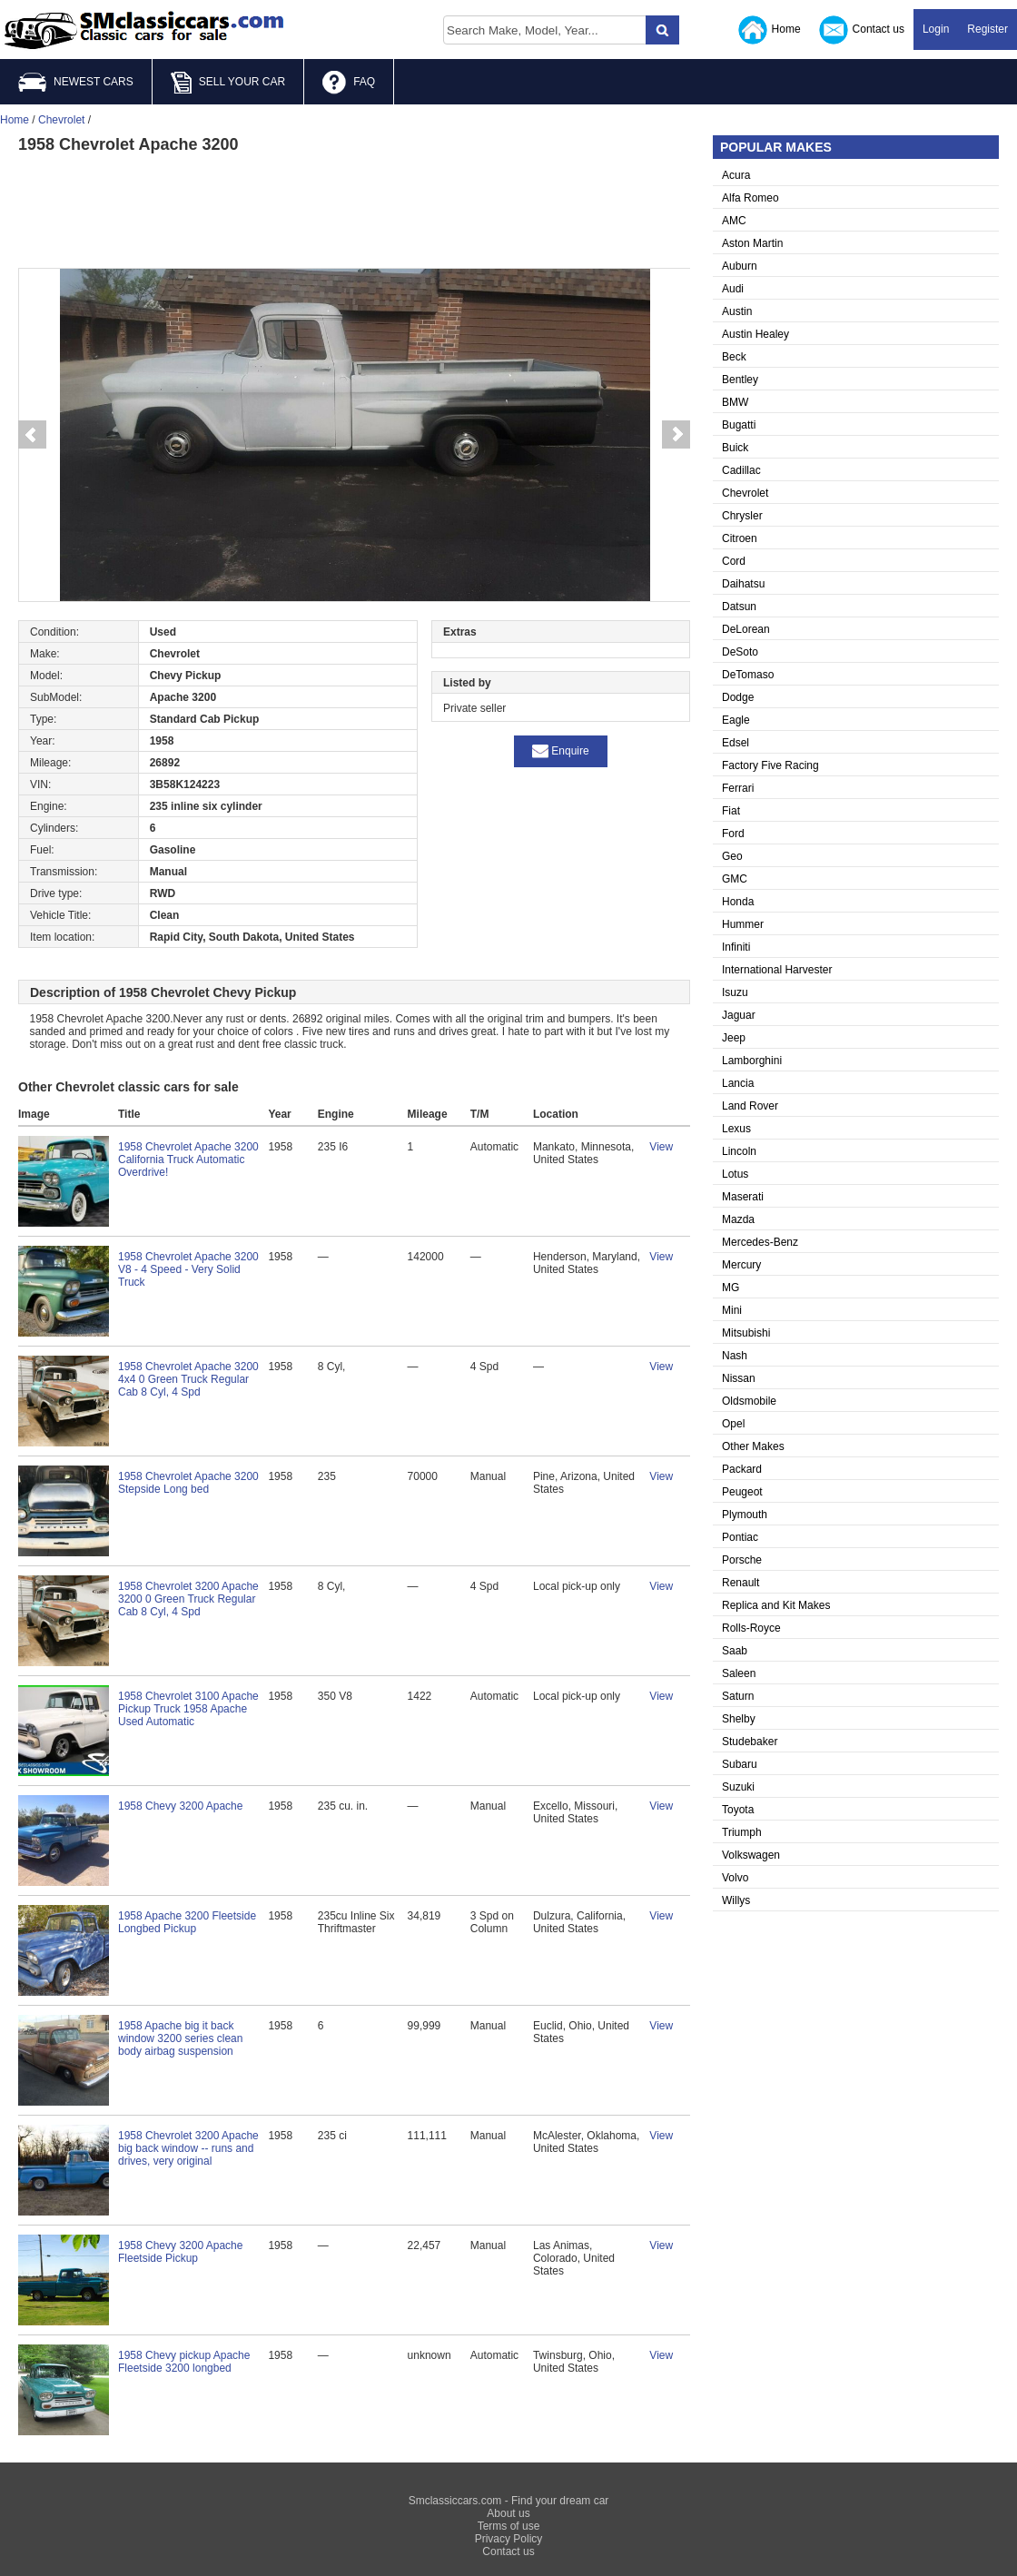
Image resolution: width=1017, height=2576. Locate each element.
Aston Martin (752, 243)
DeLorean (746, 629)
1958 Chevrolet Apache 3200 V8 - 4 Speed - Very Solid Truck (188, 1269)
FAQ (348, 82)
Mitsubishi (746, 1333)
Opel (733, 1423)
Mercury (741, 1264)
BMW (735, 402)
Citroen (739, 538)
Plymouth (744, 1514)
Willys (736, 1900)
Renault (740, 1582)
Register (987, 29)
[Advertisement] (354, 209)
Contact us (861, 29)
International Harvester (777, 969)
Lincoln (739, 1151)
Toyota (738, 1809)
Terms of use (509, 2526)
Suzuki (738, 1787)
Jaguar (738, 1015)
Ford (733, 833)
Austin (737, 311)
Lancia (738, 1083)
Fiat (731, 810)
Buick (735, 447)
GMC (734, 879)
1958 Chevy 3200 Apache (180, 1806)
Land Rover (750, 1106)
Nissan (738, 1378)
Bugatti (738, 425)
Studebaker (749, 1741)
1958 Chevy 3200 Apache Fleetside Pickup (180, 2252)
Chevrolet (745, 493)
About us (508, 2513)
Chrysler (742, 515)
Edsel (735, 742)
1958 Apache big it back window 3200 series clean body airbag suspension (180, 2038)
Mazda (738, 1219)
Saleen (738, 1673)
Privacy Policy (509, 2538)
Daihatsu (743, 583)
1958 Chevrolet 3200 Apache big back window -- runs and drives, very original (188, 2148)
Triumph (742, 1832)
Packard (742, 1469)
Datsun (739, 606)
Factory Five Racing (770, 765)
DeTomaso (748, 674)
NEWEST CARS (75, 82)
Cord (733, 561)
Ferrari (738, 788)
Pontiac (740, 1537)
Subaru (739, 1764)
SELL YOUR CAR (228, 83)
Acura (736, 175)
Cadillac (741, 470)
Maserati (743, 1196)
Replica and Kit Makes (776, 1605)
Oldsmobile (749, 1401)
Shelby (738, 1718)
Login (936, 29)
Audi (733, 288)
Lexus (736, 1128)
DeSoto (740, 652)
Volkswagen (751, 1855)
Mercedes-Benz (760, 1242)
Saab (734, 1650)
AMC (734, 220)
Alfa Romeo (750, 198)
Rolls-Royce (751, 1628)
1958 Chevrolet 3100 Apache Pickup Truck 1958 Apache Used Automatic (188, 1709)
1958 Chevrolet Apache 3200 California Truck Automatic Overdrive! (188, 1159)
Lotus (735, 1174)
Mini (732, 1310)
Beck (734, 356)
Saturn (738, 1696)
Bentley (740, 379)
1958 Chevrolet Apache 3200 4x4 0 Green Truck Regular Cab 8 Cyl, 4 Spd (188, 1379)
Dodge (738, 697)
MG (730, 1287)
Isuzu (735, 992)
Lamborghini (752, 1060)
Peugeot (742, 1491)
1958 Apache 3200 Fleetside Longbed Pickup (187, 1922)
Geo (732, 856)
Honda (738, 901)
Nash (734, 1355)
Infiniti (736, 947)
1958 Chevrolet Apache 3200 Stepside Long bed (188, 1482)
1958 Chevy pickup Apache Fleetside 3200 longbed (184, 2361)
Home (769, 29)
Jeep (733, 1037)
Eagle (736, 720)
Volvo (735, 1877)
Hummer (743, 924)
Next (676, 434)
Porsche (742, 1560)
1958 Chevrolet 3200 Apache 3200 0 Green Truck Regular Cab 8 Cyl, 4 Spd (188, 1599)
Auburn (739, 266)
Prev (31, 434)
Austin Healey (755, 334)
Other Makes (753, 1446)
